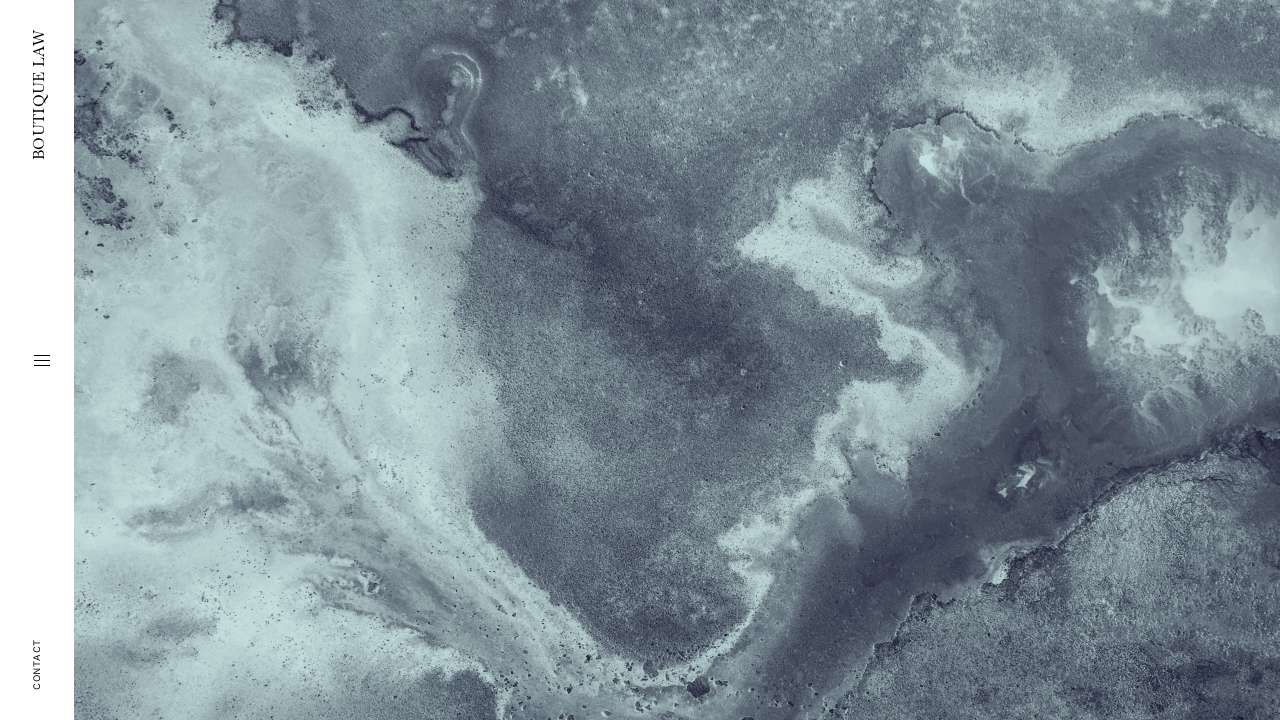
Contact (36, 664)
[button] (42, 360)
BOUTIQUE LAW (37, 95)
